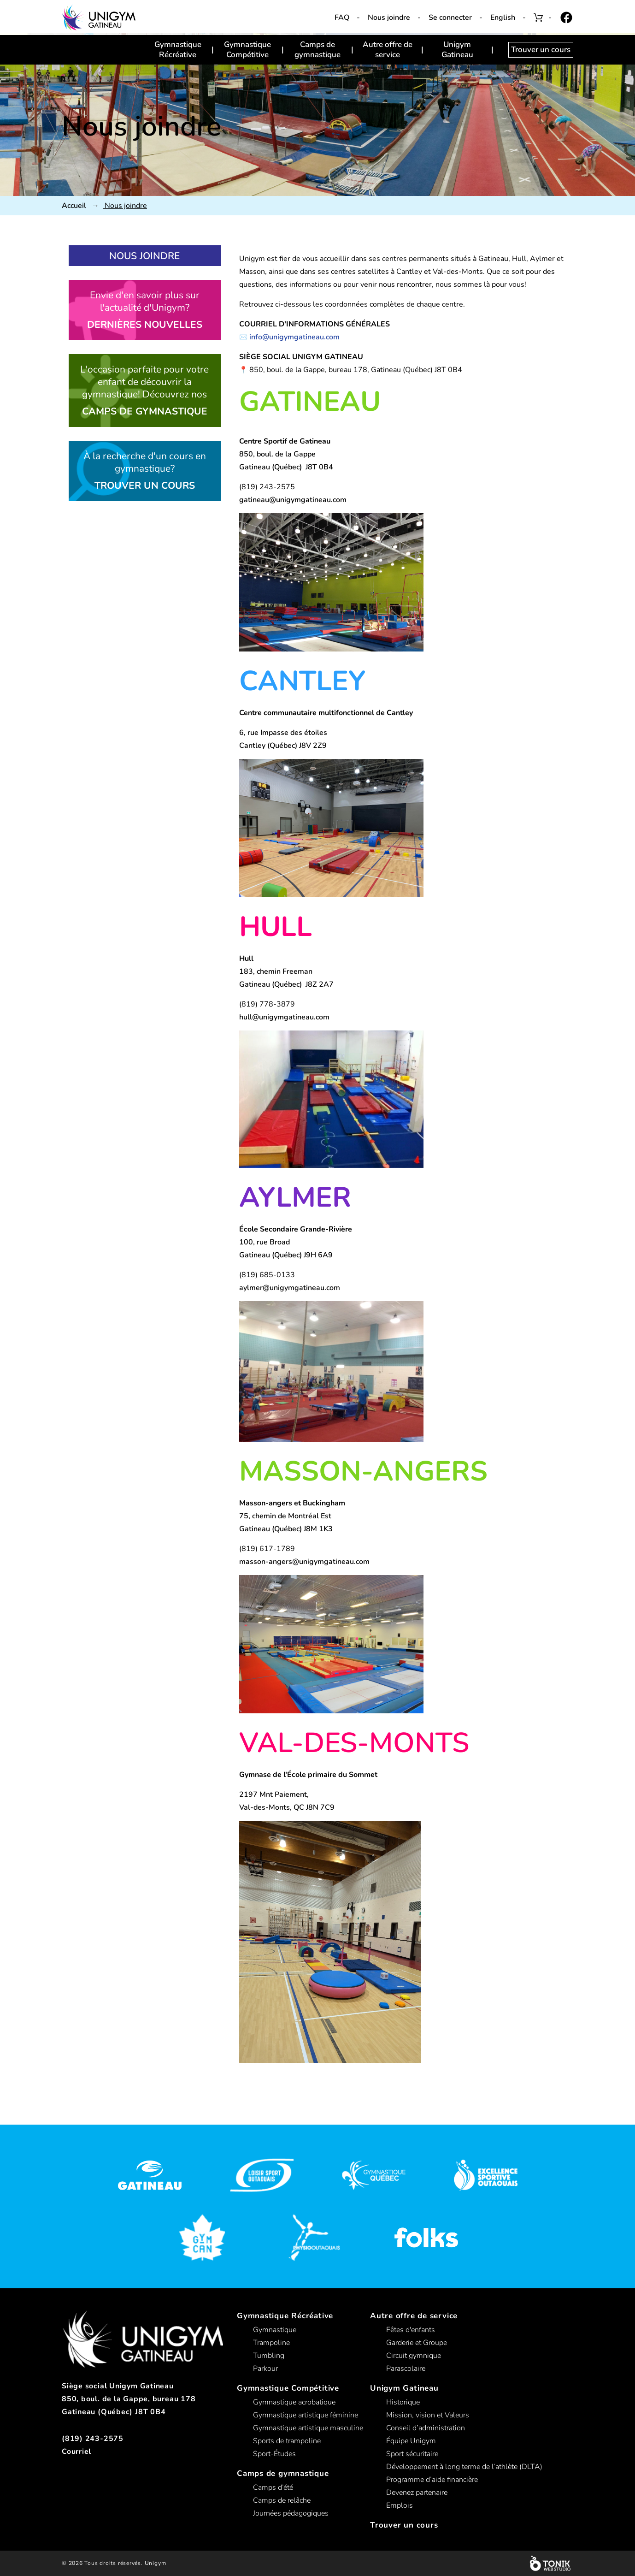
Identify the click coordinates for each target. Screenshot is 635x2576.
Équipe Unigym (411, 2441)
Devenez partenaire (416, 2492)
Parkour (265, 2368)
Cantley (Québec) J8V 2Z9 (283, 745)
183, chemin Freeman (275, 971)
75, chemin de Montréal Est (285, 1516)
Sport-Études (274, 2454)
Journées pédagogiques (291, 2513)
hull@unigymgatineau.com (284, 1017)
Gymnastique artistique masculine (308, 2428)
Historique (403, 2402)
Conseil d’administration (425, 2428)
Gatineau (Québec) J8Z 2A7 (286, 984)
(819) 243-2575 (92, 2439)
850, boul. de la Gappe (277, 454)
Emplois (399, 2505)
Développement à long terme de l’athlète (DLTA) (464, 2466)
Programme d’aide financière (432, 2479)
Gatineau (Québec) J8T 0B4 (286, 467)
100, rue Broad (264, 1242)
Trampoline (271, 2342)
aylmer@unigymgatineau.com (289, 1288)
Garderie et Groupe (416, 2342)
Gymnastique (274, 2329)
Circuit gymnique (413, 2355)
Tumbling (268, 2355)
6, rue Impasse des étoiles (283, 733)
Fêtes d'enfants (410, 2329)
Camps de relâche (282, 2500)
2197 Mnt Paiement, (274, 1794)
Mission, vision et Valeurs (427, 2415)
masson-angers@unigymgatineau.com (304, 1562)
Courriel (76, 2451)
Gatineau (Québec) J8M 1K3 (286, 1529)
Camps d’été (273, 2487)
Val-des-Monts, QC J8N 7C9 (287, 1807)
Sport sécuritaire (412, 2454)
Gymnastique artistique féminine (305, 2415)
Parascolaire (405, 2368)
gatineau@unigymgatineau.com (293, 500)
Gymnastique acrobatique (294, 2402)
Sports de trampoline (287, 2441)
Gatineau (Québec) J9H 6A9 (286, 1255)
